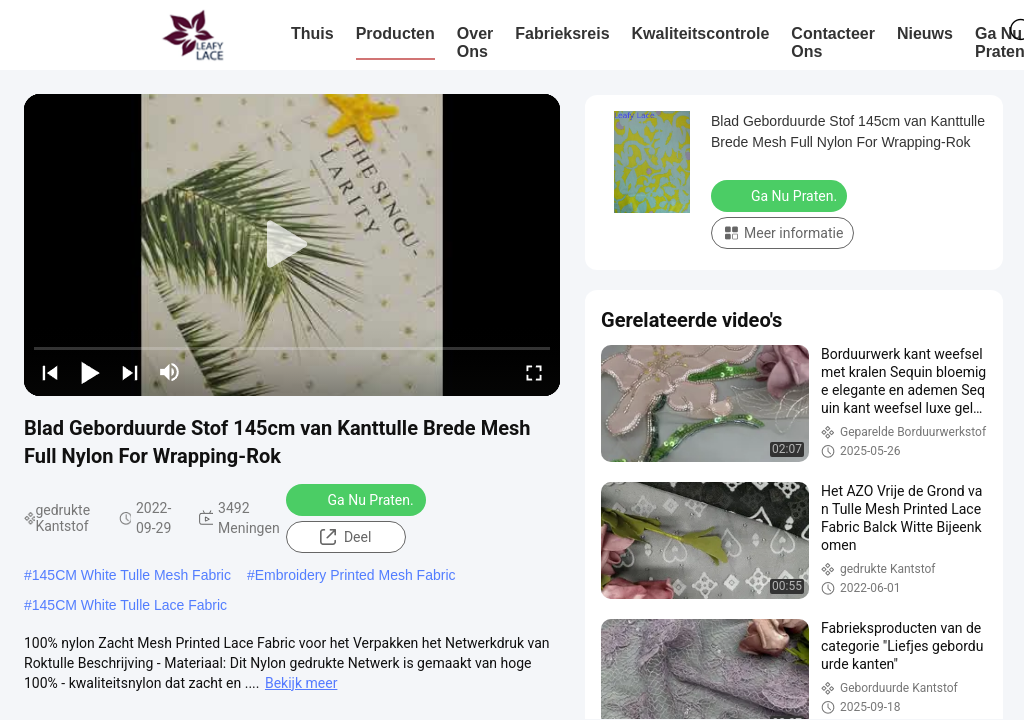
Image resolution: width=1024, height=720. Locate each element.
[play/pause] (90, 372)
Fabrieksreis (562, 33)
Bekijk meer (301, 683)
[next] (130, 372)
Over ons (475, 42)
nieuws (925, 33)
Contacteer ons (833, 42)
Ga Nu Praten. (358, 499)
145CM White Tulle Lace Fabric (129, 605)
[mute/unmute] (170, 372)
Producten (395, 33)
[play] (292, 245)
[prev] (50, 372)
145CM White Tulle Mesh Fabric (131, 575)
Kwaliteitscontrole (701, 33)
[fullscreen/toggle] (534, 372)
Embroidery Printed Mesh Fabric (355, 575)
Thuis (312, 33)
